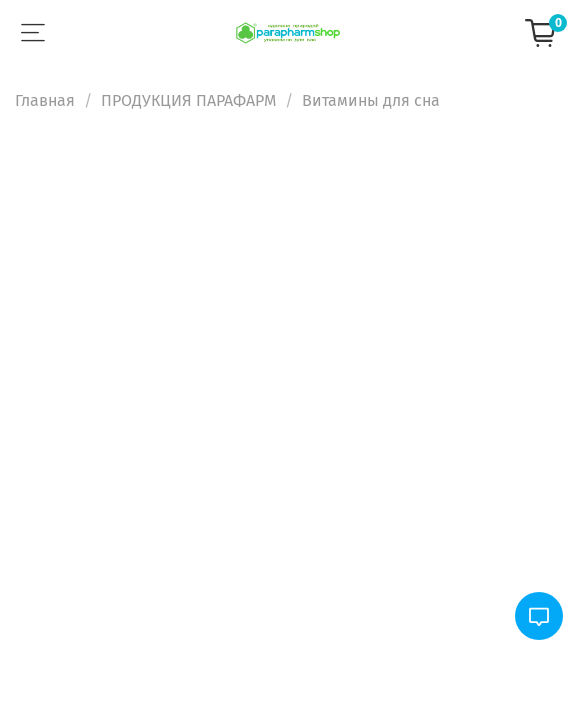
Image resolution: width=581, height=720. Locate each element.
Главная (45, 100)
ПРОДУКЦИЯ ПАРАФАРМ (188, 100)
